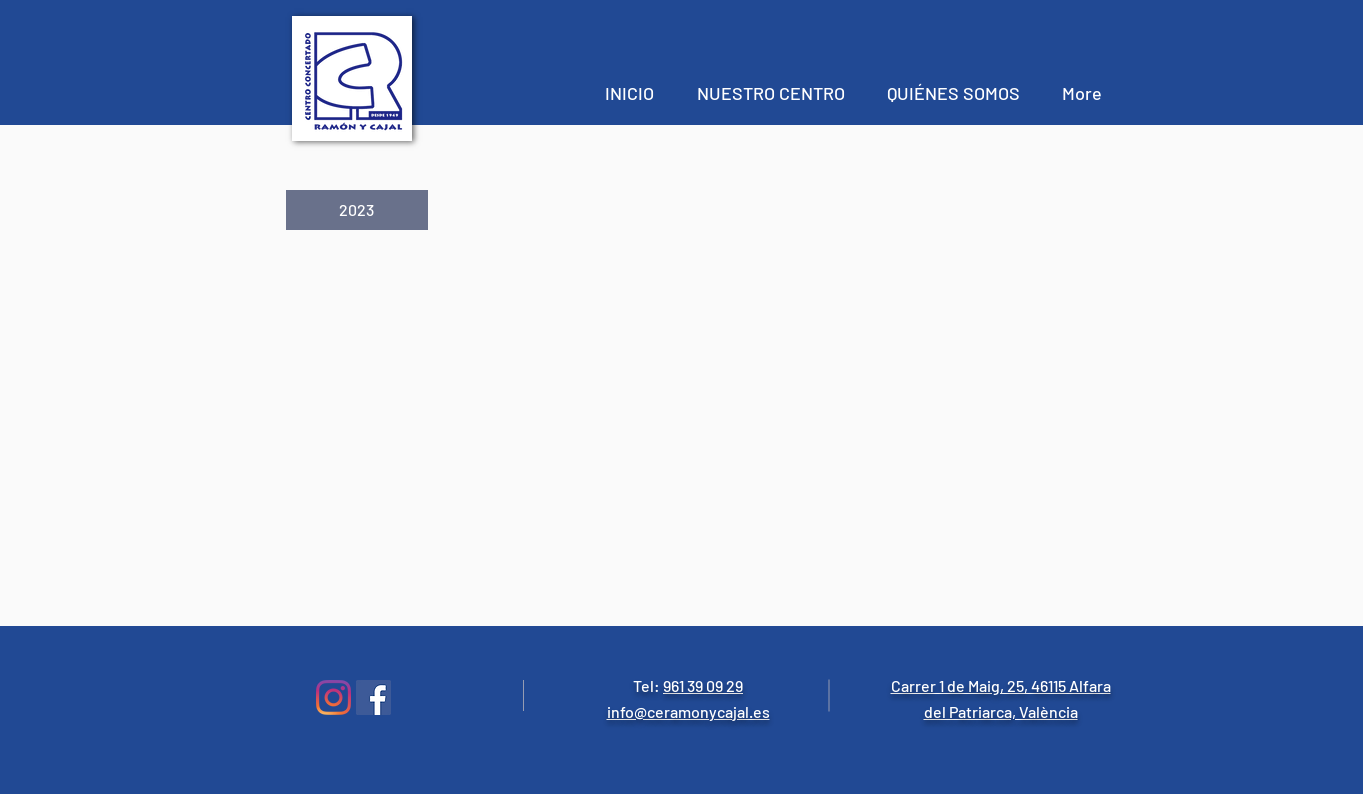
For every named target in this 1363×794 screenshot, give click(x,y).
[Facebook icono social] (373, 697)
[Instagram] (333, 697)
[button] (357, 210)
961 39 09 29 (703, 685)
